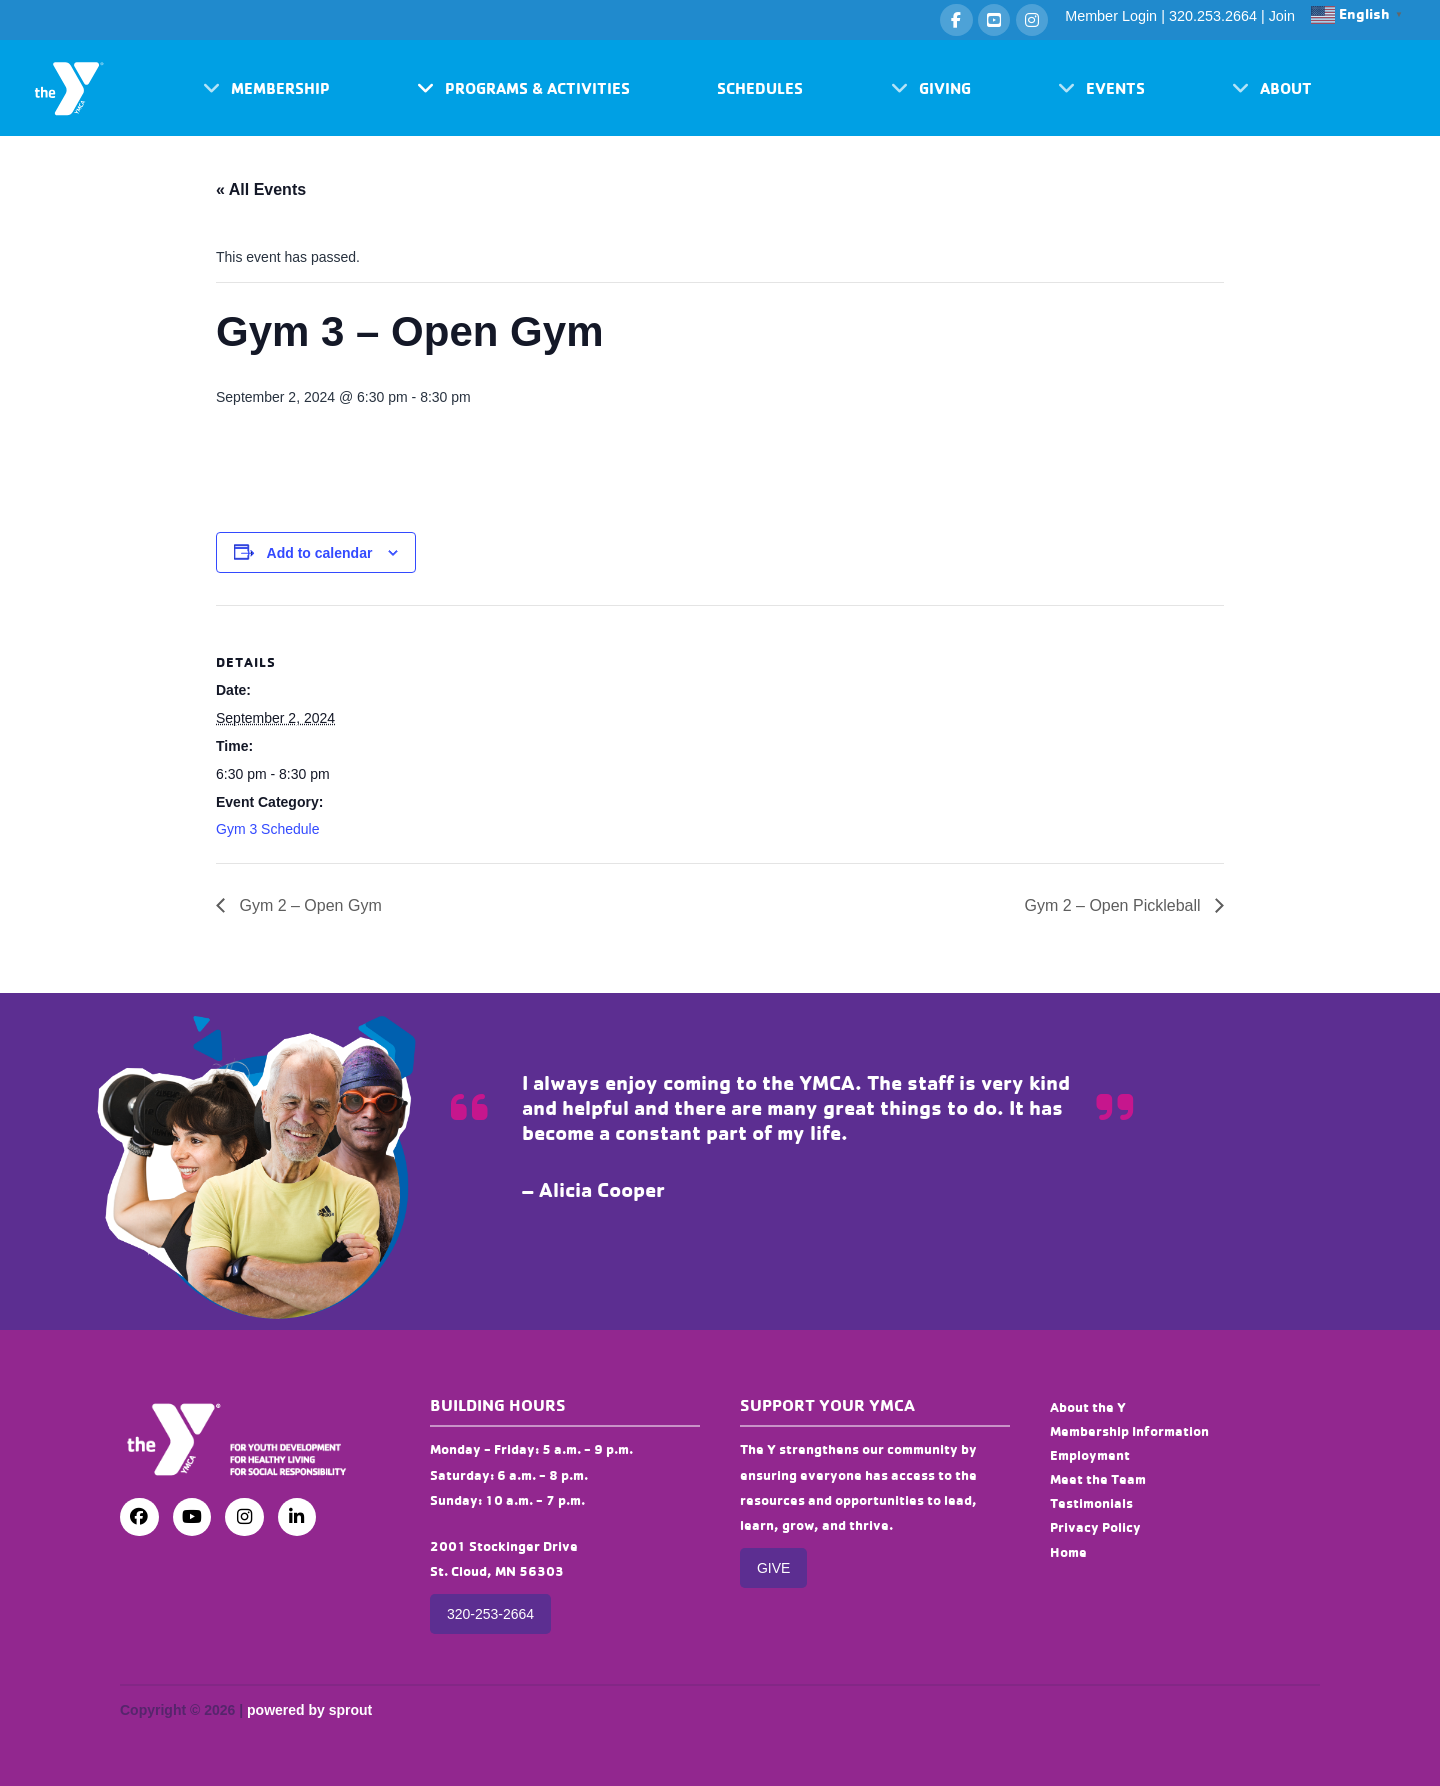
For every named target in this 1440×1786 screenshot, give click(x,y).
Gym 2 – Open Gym (308, 905)
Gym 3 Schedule (268, 829)
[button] (266, 88)
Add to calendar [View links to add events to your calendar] (320, 553)
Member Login (1111, 16)
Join (1282, 16)
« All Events (261, 189)
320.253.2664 (1213, 16)
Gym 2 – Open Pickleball (1114, 905)
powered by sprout (309, 1710)
